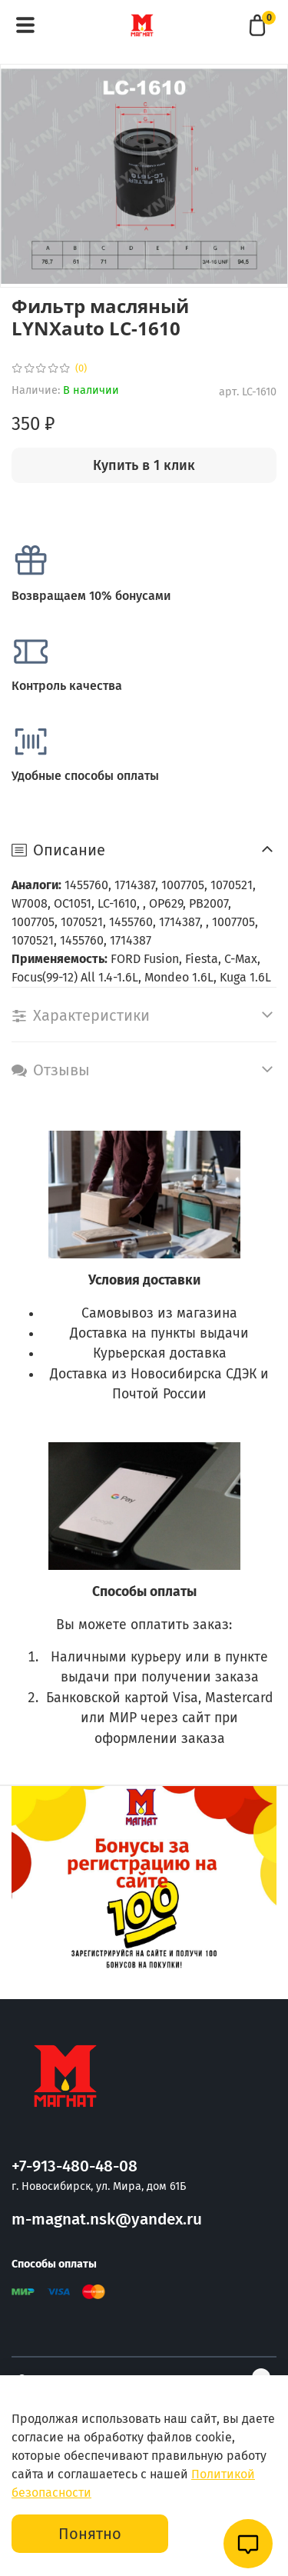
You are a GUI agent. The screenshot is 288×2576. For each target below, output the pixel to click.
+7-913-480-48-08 (74, 2166)
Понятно (89, 2533)
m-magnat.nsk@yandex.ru (107, 2219)
